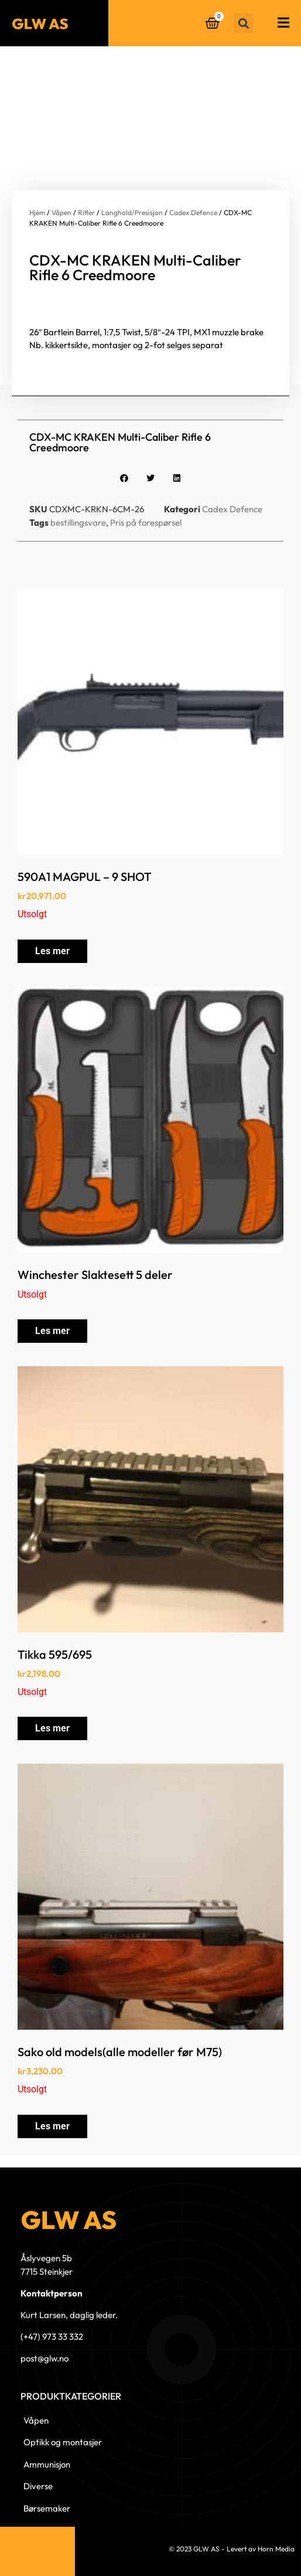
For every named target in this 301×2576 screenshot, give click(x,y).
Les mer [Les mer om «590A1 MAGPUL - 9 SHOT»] (52, 951)
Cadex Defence (193, 212)
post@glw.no (44, 2358)
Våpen (61, 212)
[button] (243, 23)
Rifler (86, 212)
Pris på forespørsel (146, 522)
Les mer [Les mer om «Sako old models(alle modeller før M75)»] (52, 2126)
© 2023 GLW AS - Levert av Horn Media (232, 2548)
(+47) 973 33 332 (51, 2336)
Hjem (37, 212)
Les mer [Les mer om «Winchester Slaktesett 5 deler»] (52, 1330)
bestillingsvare (78, 522)
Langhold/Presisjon (132, 212)
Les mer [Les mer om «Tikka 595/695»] (52, 1728)
